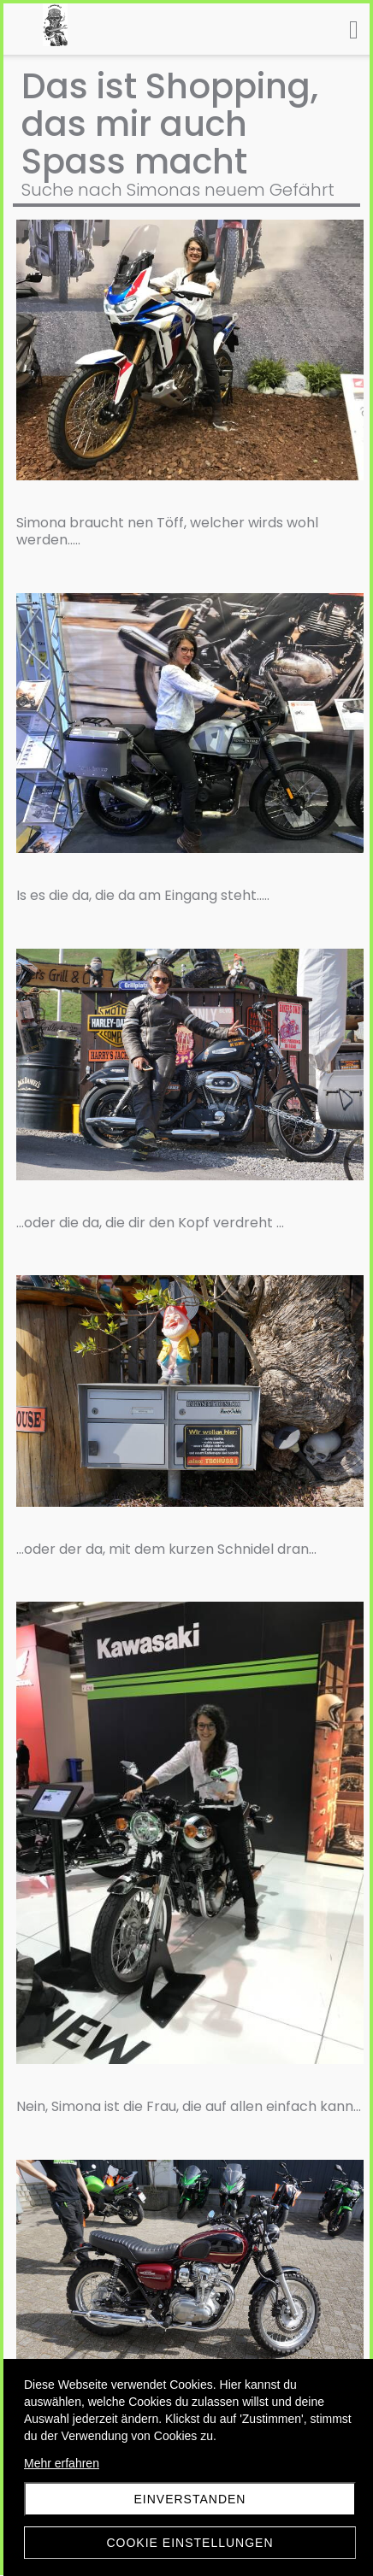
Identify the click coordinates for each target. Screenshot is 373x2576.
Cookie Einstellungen (189, 2543)
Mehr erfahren (61, 2463)
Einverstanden (190, 2499)
